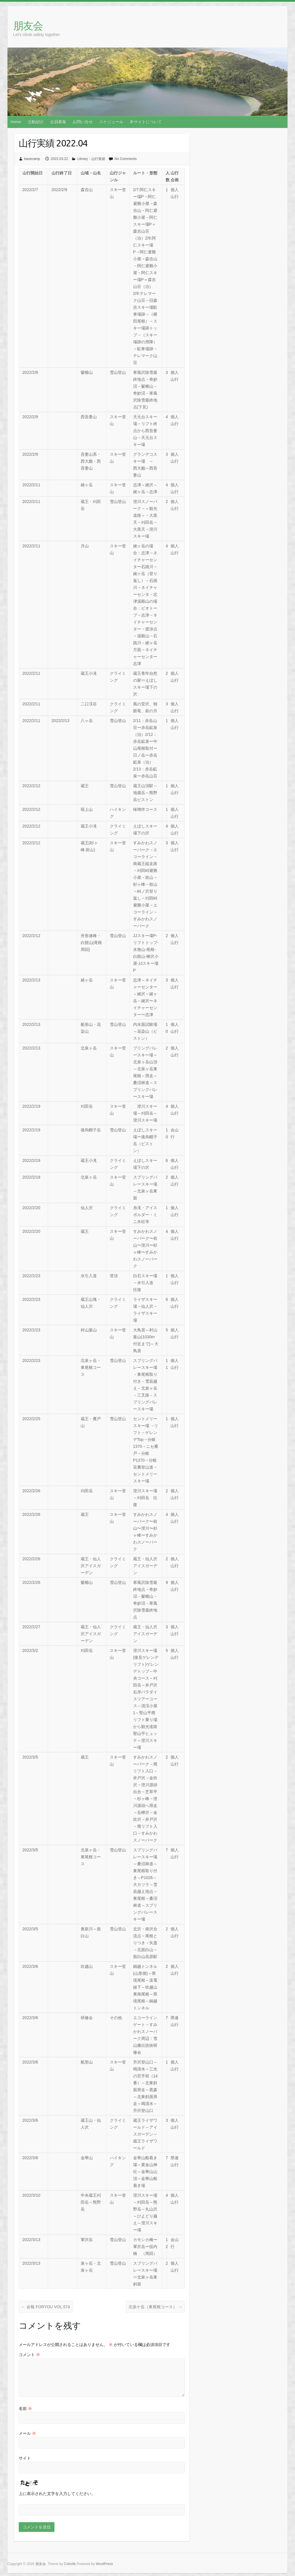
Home (16, 122)
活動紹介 (36, 122)
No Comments (125, 159)
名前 (25, 2408)
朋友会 (28, 25)
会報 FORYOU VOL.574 (45, 2306)
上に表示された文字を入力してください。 (57, 2493)
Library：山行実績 (91, 159)
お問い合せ (83, 122)
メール (27, 2433)
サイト (25, 2458)
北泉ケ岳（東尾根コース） (155, 2306)
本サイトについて (146, 122)
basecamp (32, 159)
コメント (29, 2354)
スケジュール (111, 122)
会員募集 (58, 122)
